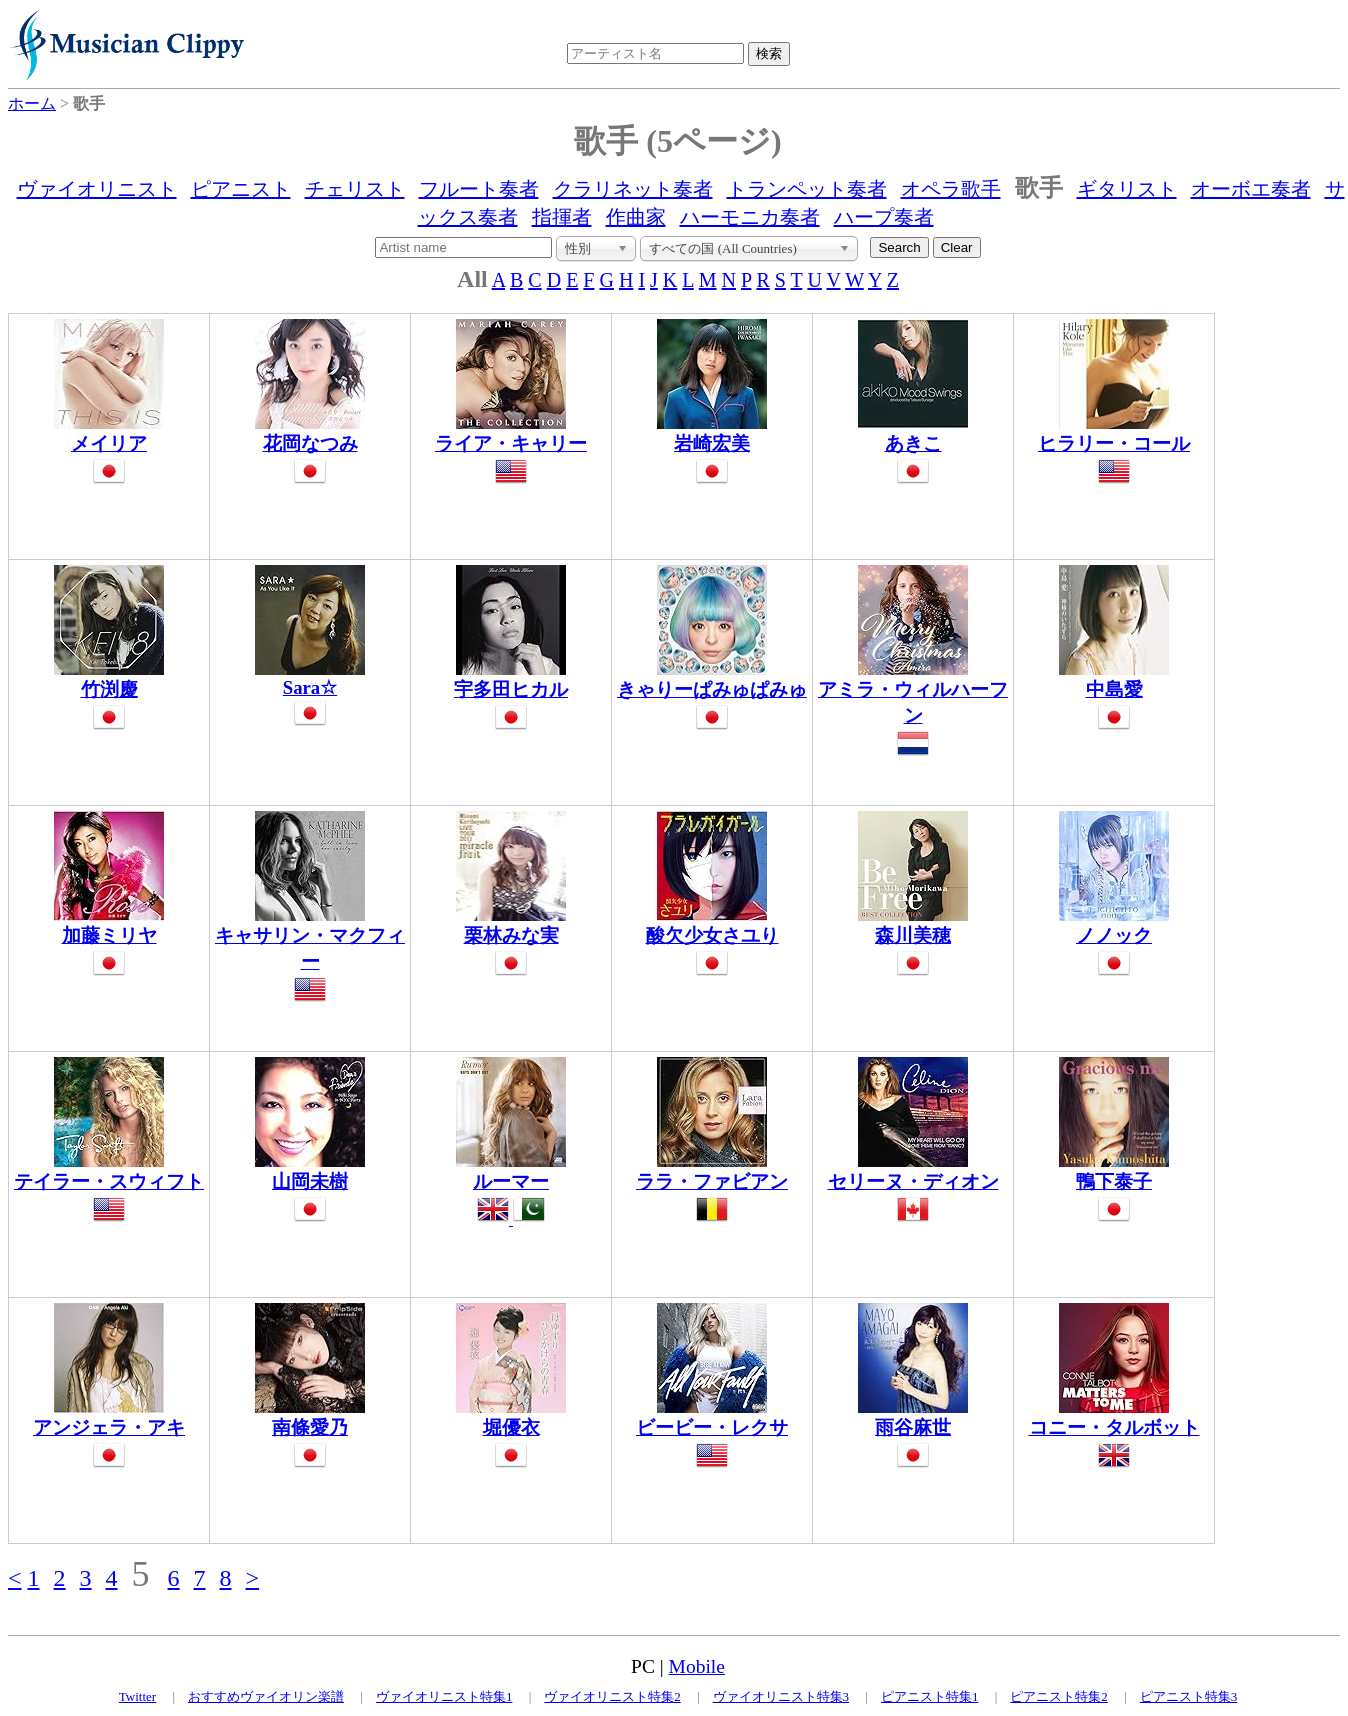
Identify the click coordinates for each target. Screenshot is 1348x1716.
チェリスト (355, 189)
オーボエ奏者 (1251, 189)
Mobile (697, 1666)
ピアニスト (241, 189)
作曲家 (636, 217)
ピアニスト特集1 (930, 1696)
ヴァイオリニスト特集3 (781, 1696)
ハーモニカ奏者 (750, 217)
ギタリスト (1127, 189)
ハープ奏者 (884, 217)
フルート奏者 (479, 189)
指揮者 (562, 217)
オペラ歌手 (951, 189)
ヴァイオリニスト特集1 (444, 1696)
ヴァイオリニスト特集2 (612, 1696)
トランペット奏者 (807, 189)
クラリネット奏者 (633, 189)
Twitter (137, 1696)
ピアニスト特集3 (1189, 1696)
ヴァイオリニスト (97, 189)
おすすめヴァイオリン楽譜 (266, 1696)
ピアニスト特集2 (1059, 1696)
